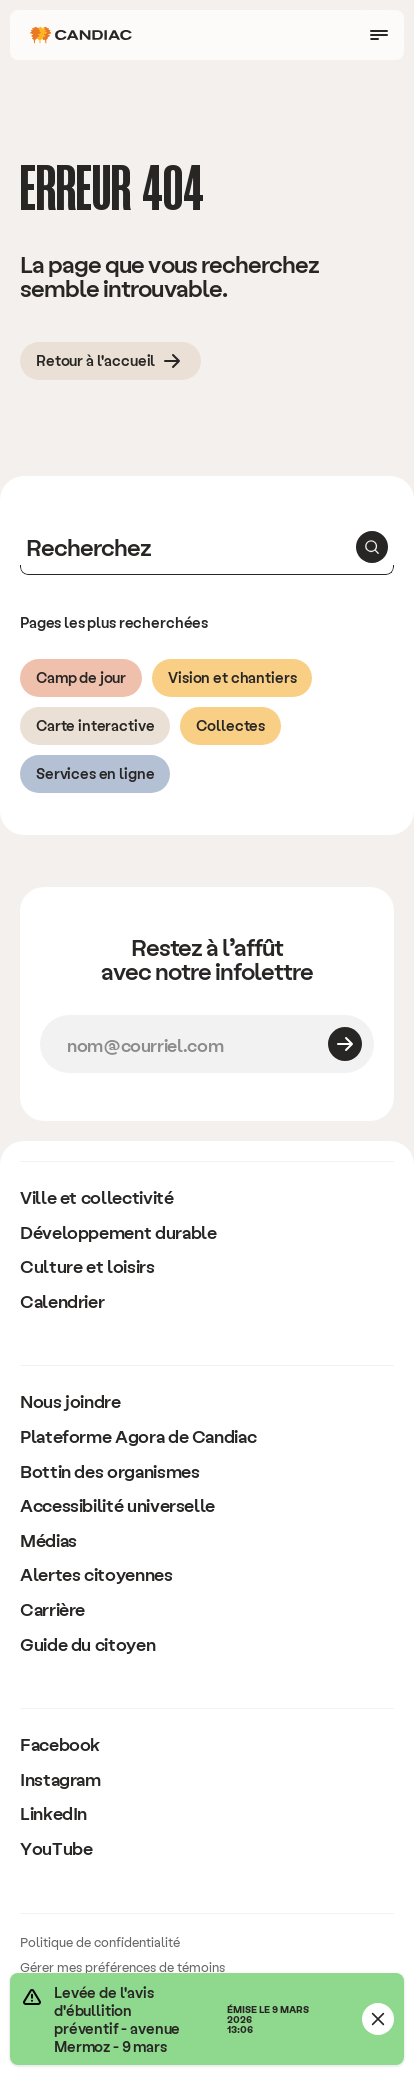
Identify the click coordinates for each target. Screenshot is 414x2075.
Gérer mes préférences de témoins (122, 1966)
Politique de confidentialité (100, 1941)
